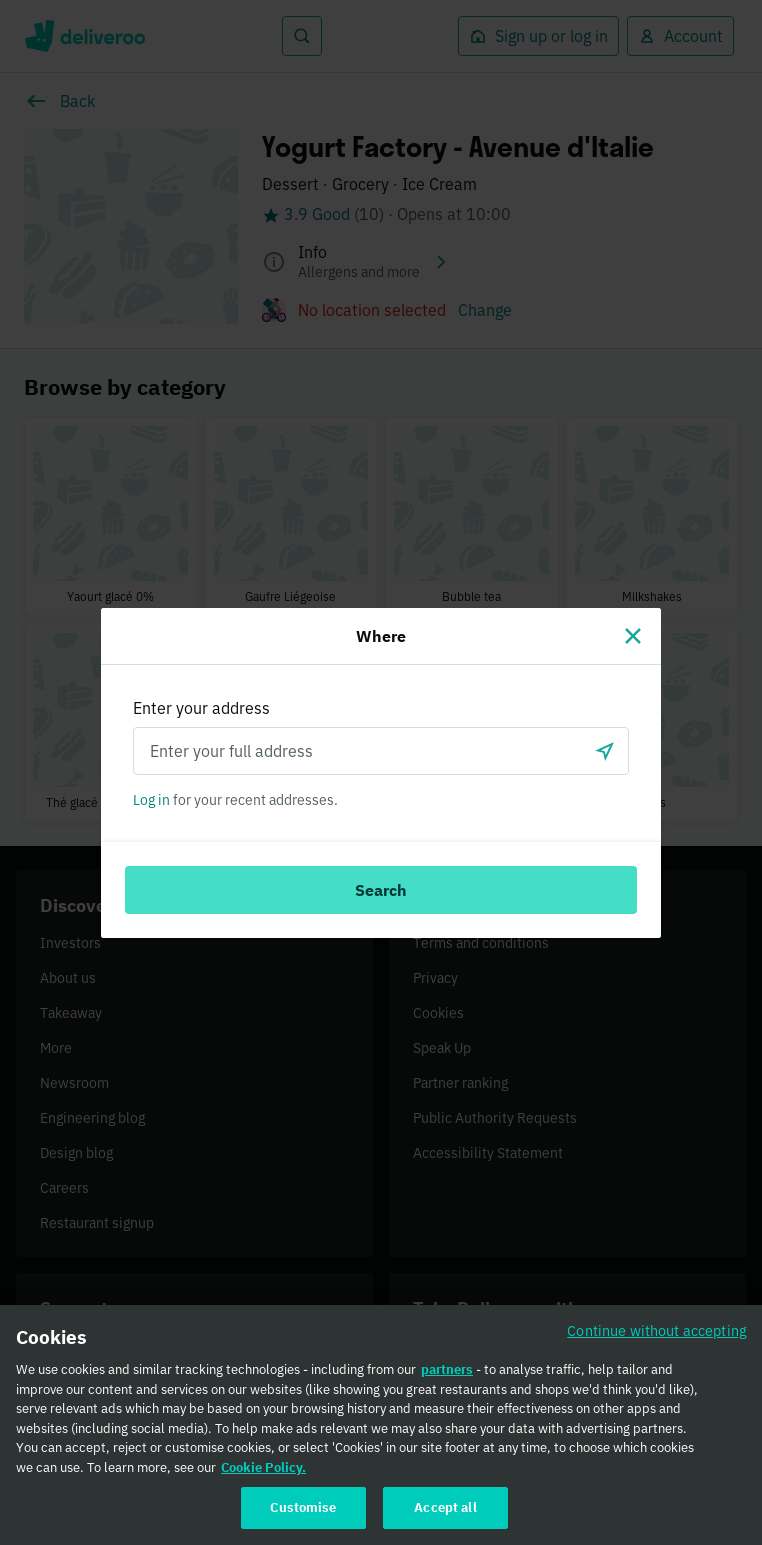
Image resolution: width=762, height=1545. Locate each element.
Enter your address (201, 708)
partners (447, 1376)
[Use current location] (605, 751)
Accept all (445, 1515)
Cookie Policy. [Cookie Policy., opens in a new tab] (263, 1474)
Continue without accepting (657, 1337)
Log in (151, 800)
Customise (303, 1515)
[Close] (633, 636)
